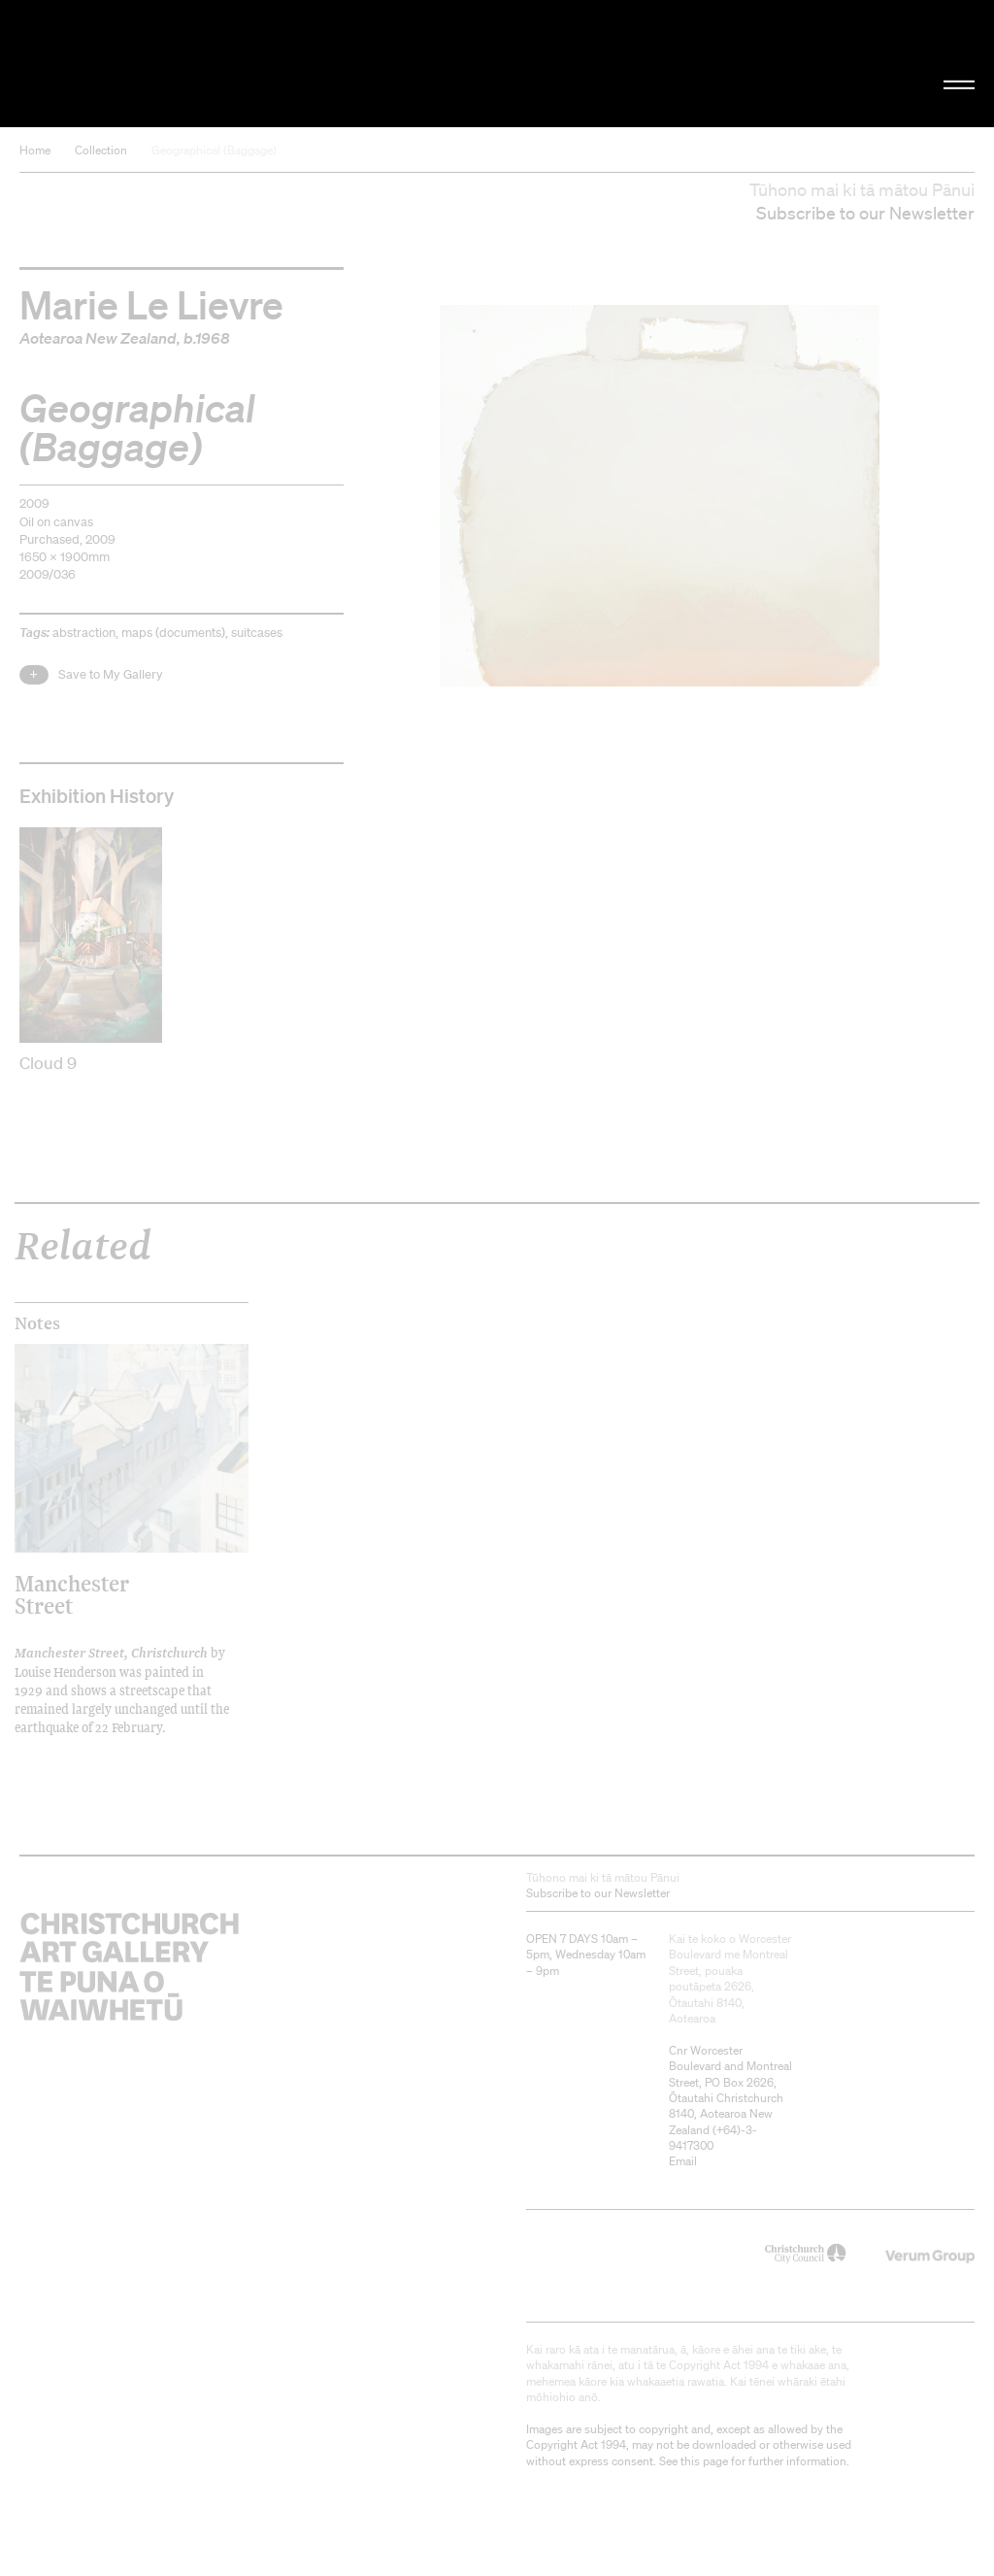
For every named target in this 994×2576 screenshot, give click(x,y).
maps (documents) (173, 632)
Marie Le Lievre (151, 304)
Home (34, 150)
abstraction (84, 632)
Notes (37, 1323)
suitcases (256, 632)
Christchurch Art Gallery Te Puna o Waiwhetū (167, 63)
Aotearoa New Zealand (98, 338)
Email (683, 2161)
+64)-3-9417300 (713, 2138)
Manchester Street (72, 1594)
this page (704, 2461)
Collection (101, 150)
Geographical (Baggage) (214, 150)
